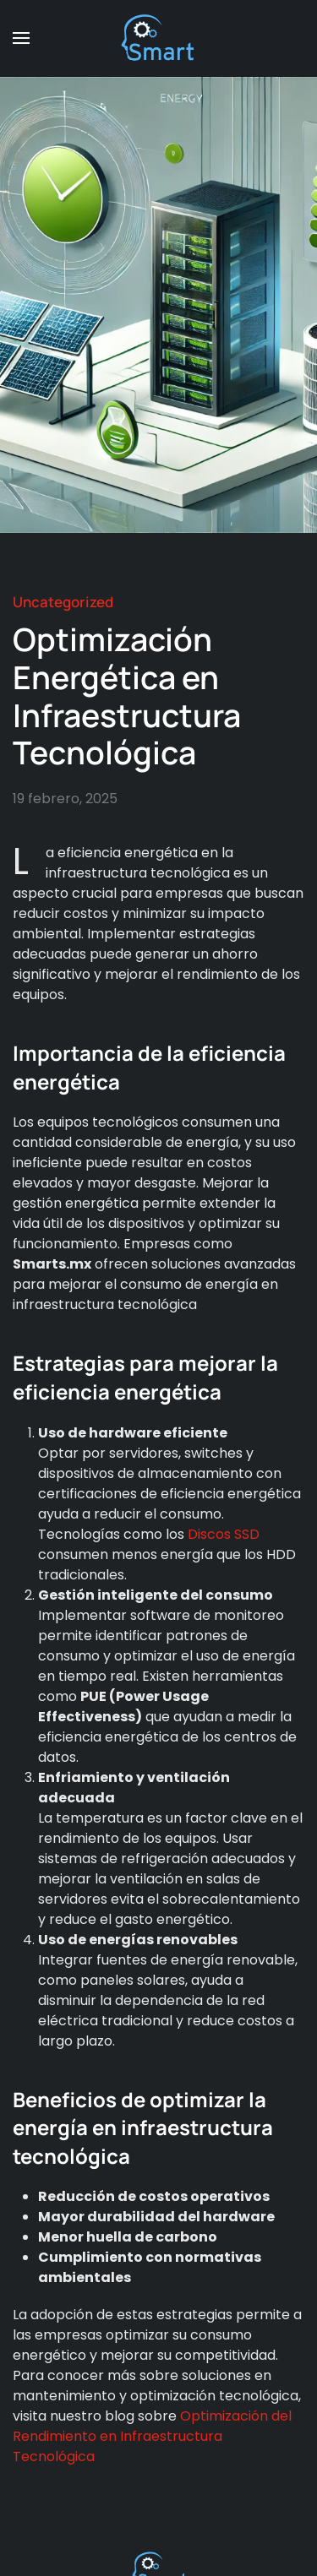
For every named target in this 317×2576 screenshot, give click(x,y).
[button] (21, 38)
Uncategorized (63, 601)
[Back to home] (159, 38)
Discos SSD (224, 1534)
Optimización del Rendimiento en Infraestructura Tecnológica (152, 2436)
